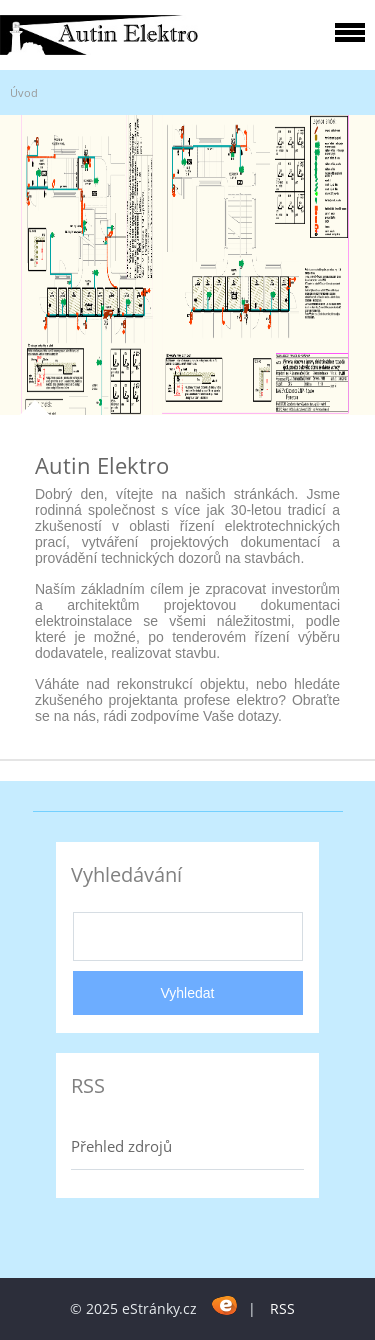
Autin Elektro (102, 465)
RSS (282, 1308)
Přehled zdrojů (121, 1146)
